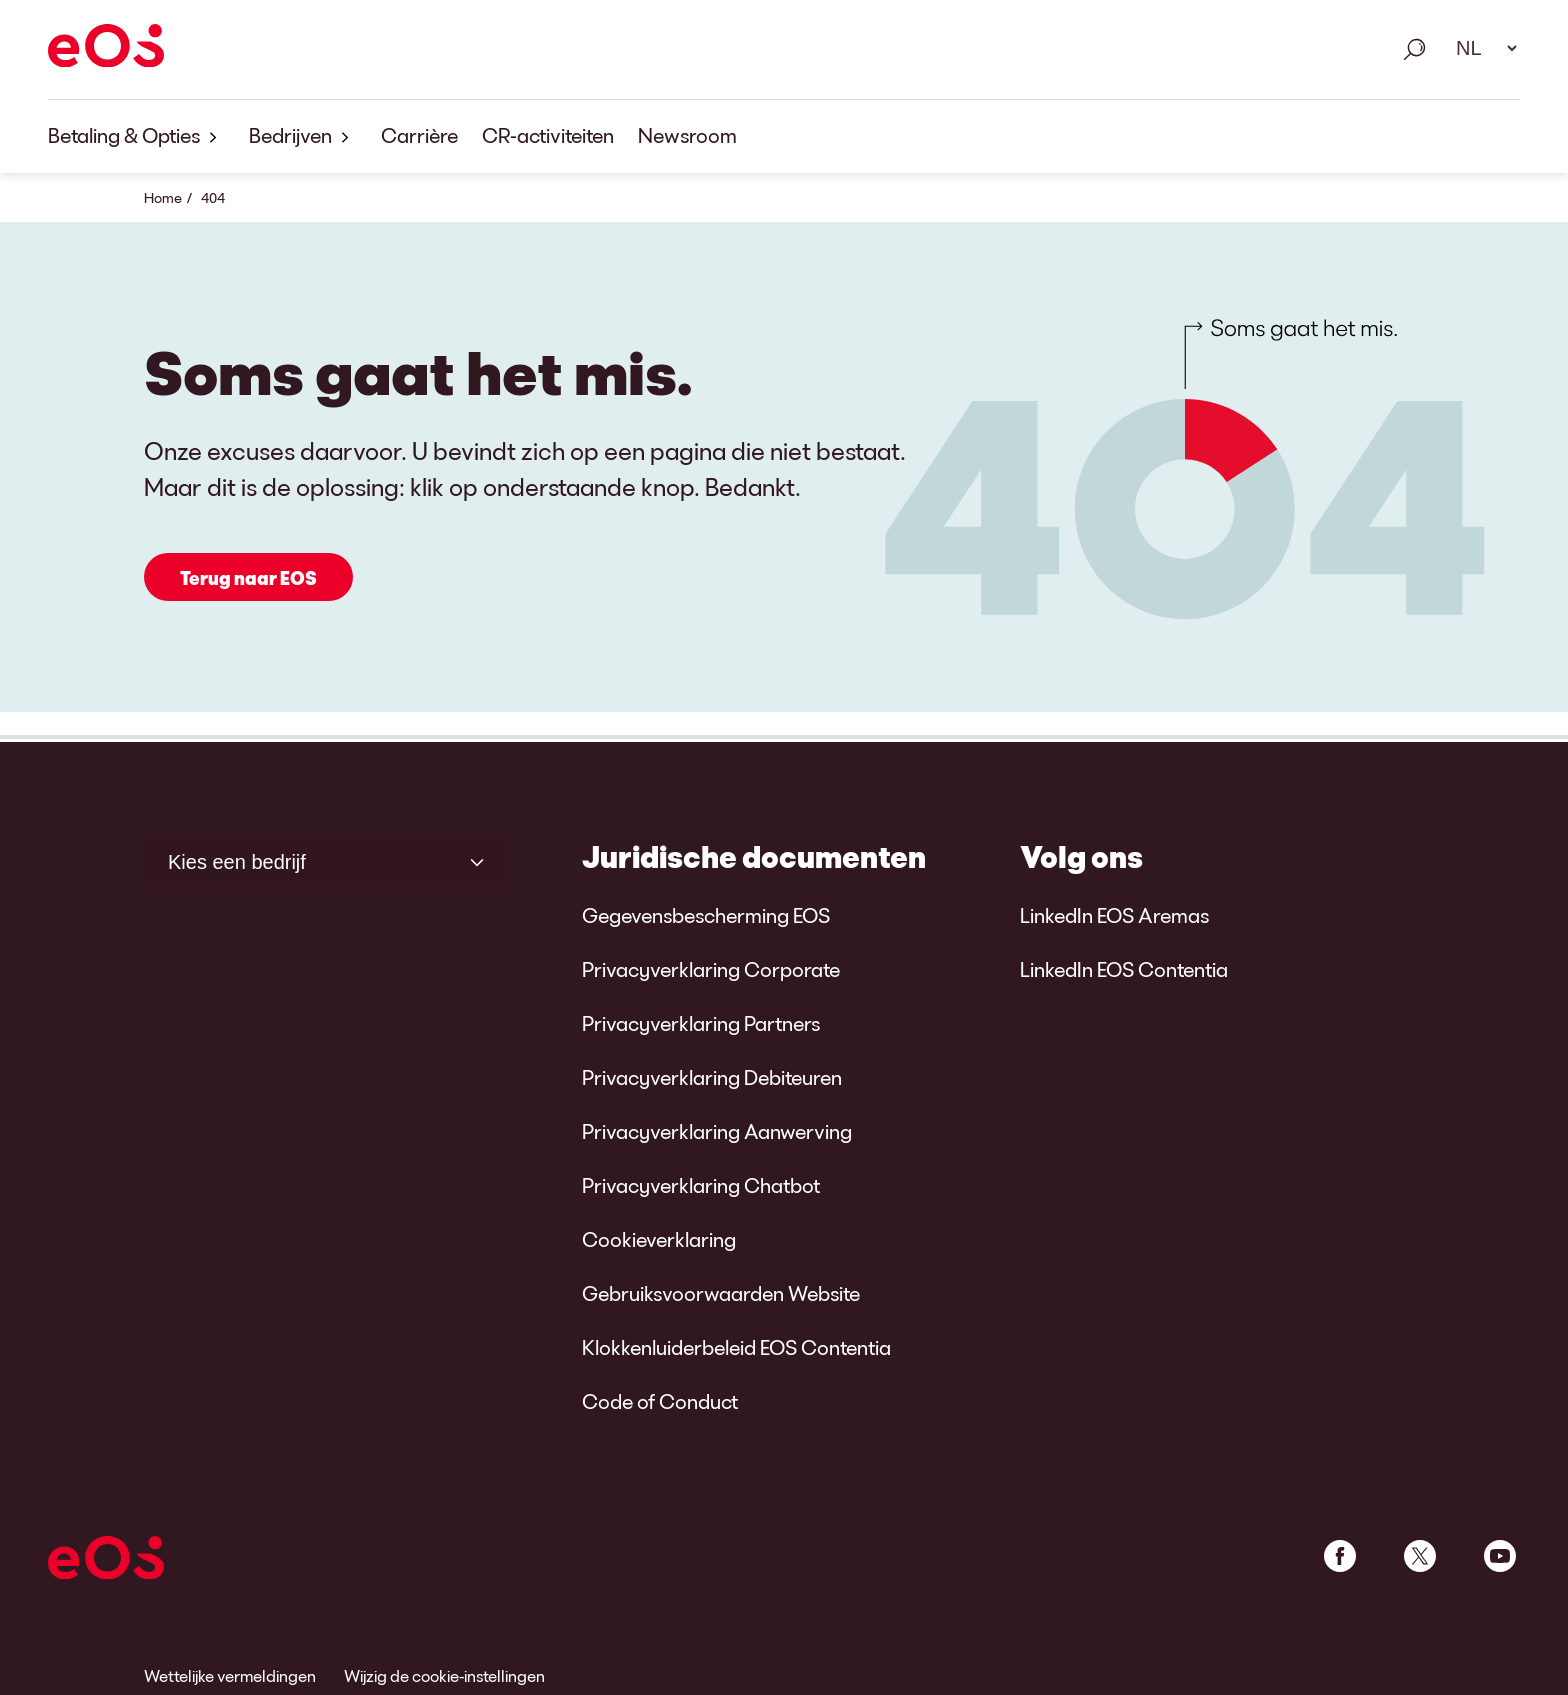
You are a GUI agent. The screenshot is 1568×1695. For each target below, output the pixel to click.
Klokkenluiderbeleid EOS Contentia (736, 1347)
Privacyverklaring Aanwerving (717, 1131)
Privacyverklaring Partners (701, 1023)
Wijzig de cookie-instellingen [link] (444, 1675)
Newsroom (687, 135)
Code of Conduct (660, 1401)
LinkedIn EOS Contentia (1124, 969)
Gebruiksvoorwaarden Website (721, 1293)
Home (163, 197)
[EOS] (106, 49)
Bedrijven (303, 136)
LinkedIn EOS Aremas (1114, 915)
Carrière (419, 135)
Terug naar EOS (248, 578)
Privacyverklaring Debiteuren (712, 1077)
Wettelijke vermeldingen (230, 1675)
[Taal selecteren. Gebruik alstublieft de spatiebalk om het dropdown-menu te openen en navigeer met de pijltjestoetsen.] (1480, 48)
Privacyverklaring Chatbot (701, 1185)
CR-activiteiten (548, 135)
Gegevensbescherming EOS (706, 915)
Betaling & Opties (136, 136)
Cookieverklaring (659, 1239)
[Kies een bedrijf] (324, 862)
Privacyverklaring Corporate (711, 969)
